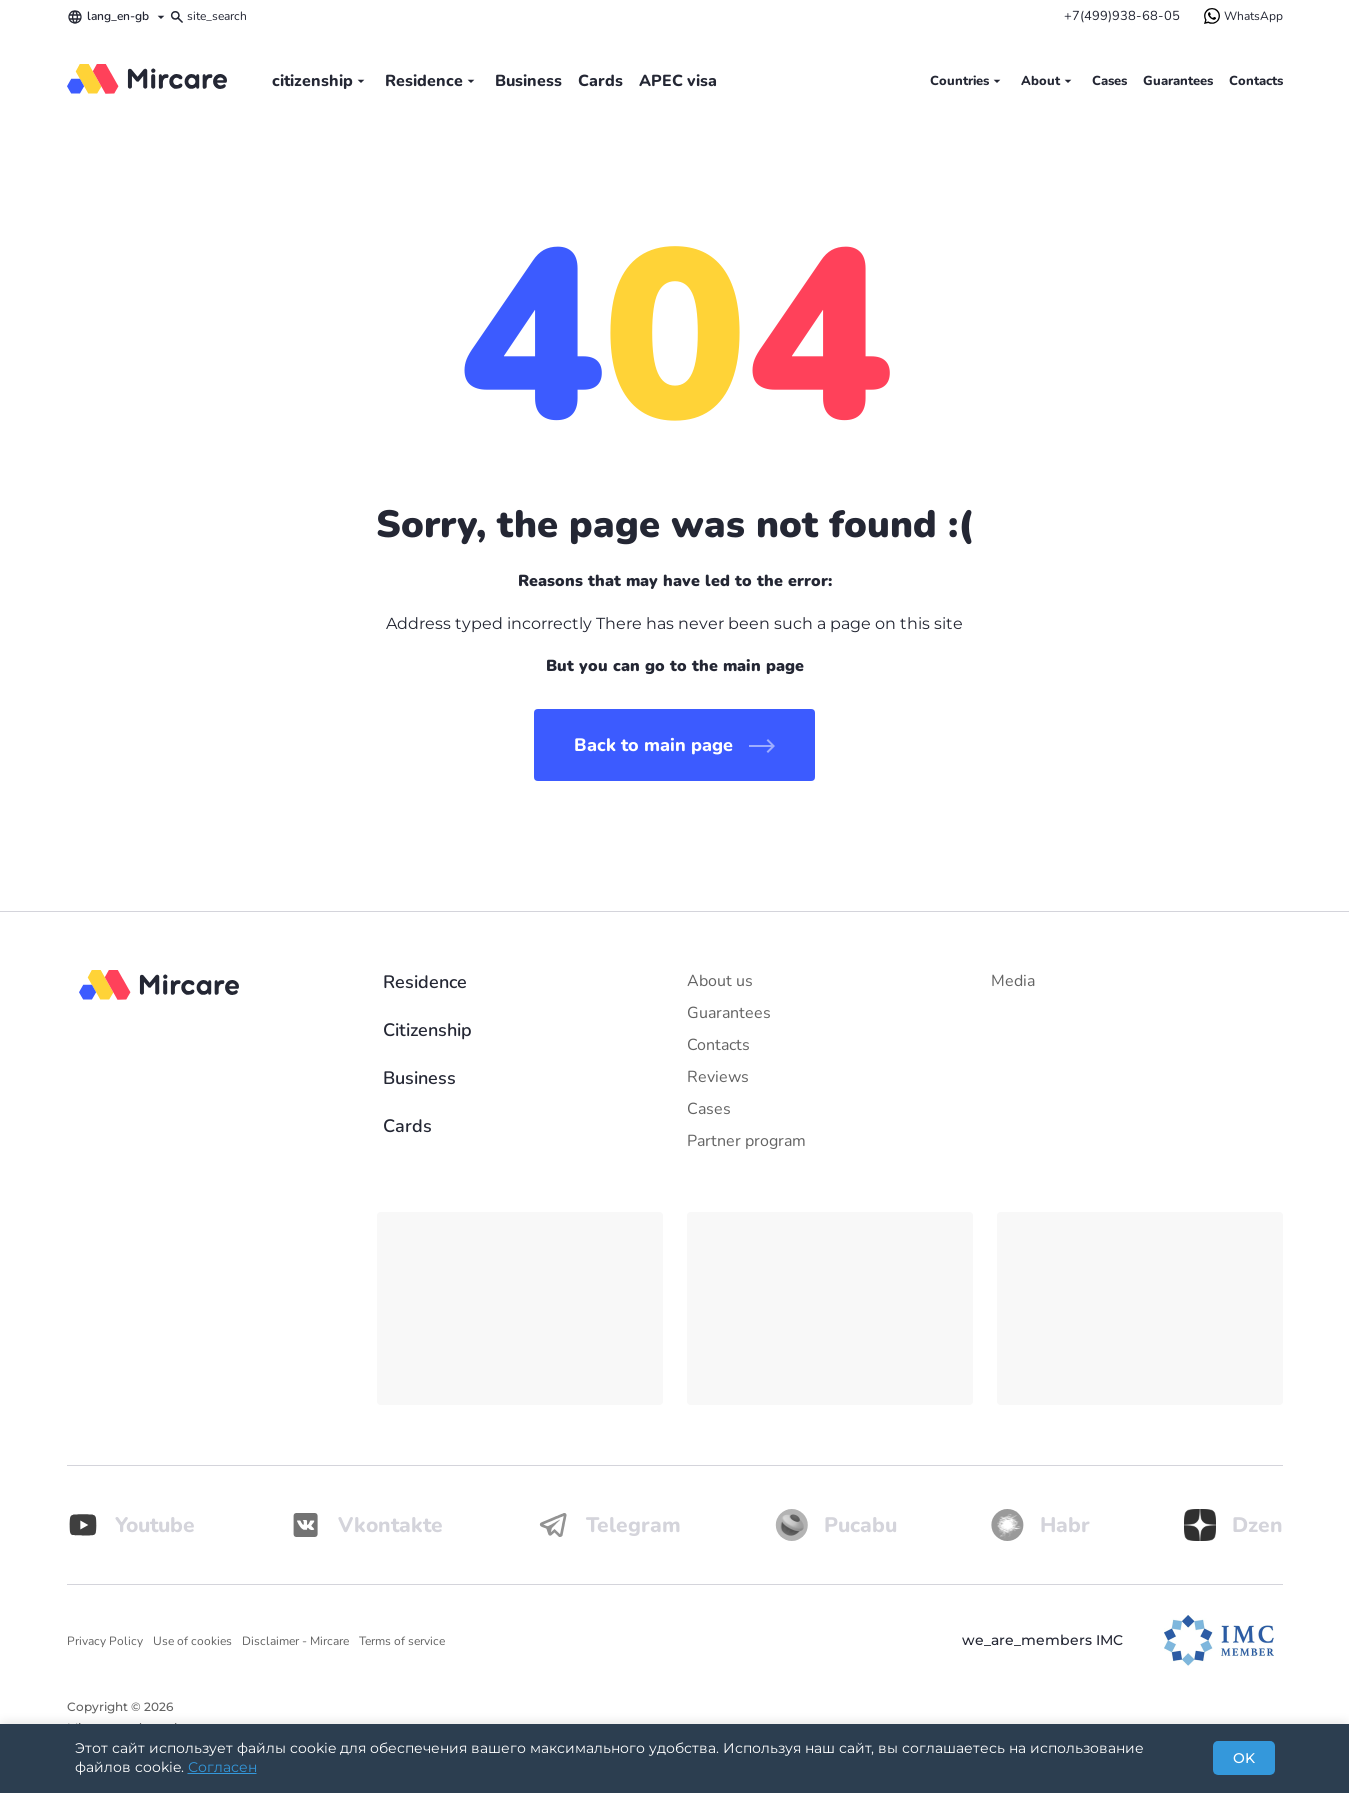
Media (1013, 981)
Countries (967, 81)
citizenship (320, 81)
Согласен (222, 1767)
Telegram (609, 1525)
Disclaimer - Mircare (295, 1641)
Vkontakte (366, 1525)
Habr (1040, 1525)
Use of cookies (192, 1641)
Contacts (1256, 81)
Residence (432, 81)
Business (528, 81)
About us (720, 981)
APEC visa (678, 81)
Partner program (746, 1141)
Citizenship (427, 1030)
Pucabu (836, 1525)
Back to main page (674, 745)
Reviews (718, 1077)
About (1048, 81)
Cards (600, 81)
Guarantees (1178, 81)
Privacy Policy (105, 1641)
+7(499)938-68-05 (1122, 16)
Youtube (131, 1525)
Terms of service (402, 1641)
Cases (1109, 81)
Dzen (1233, 1525)
